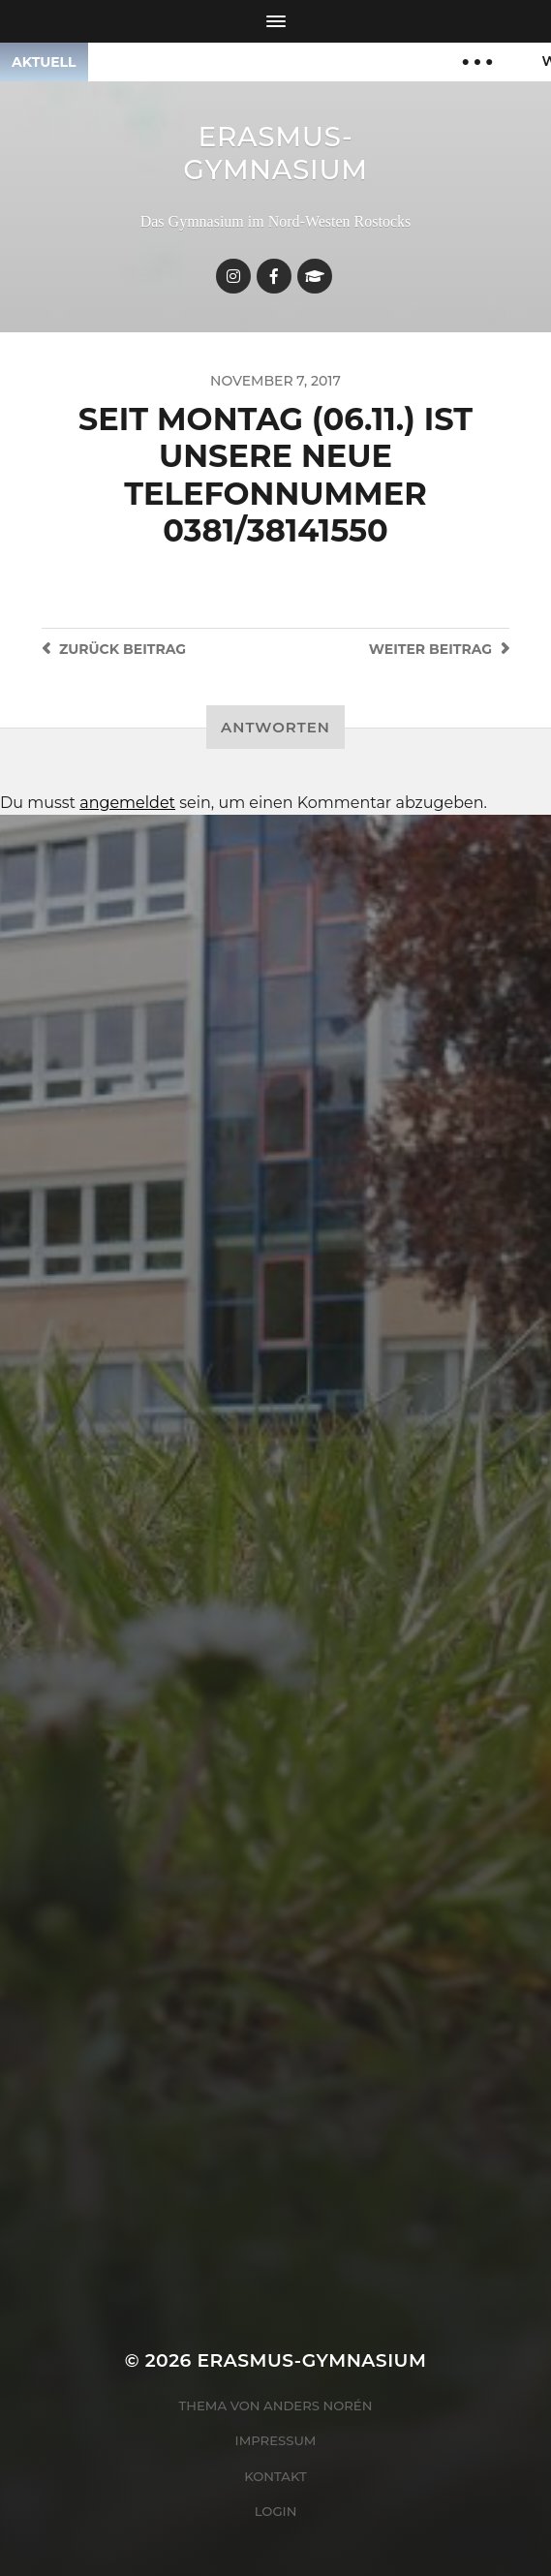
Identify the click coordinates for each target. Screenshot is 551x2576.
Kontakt (275, 2476)
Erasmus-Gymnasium (275, 153)
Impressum (276, 2440)
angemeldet (127, 802)
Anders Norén (317, 2405)
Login (276, 2511)
